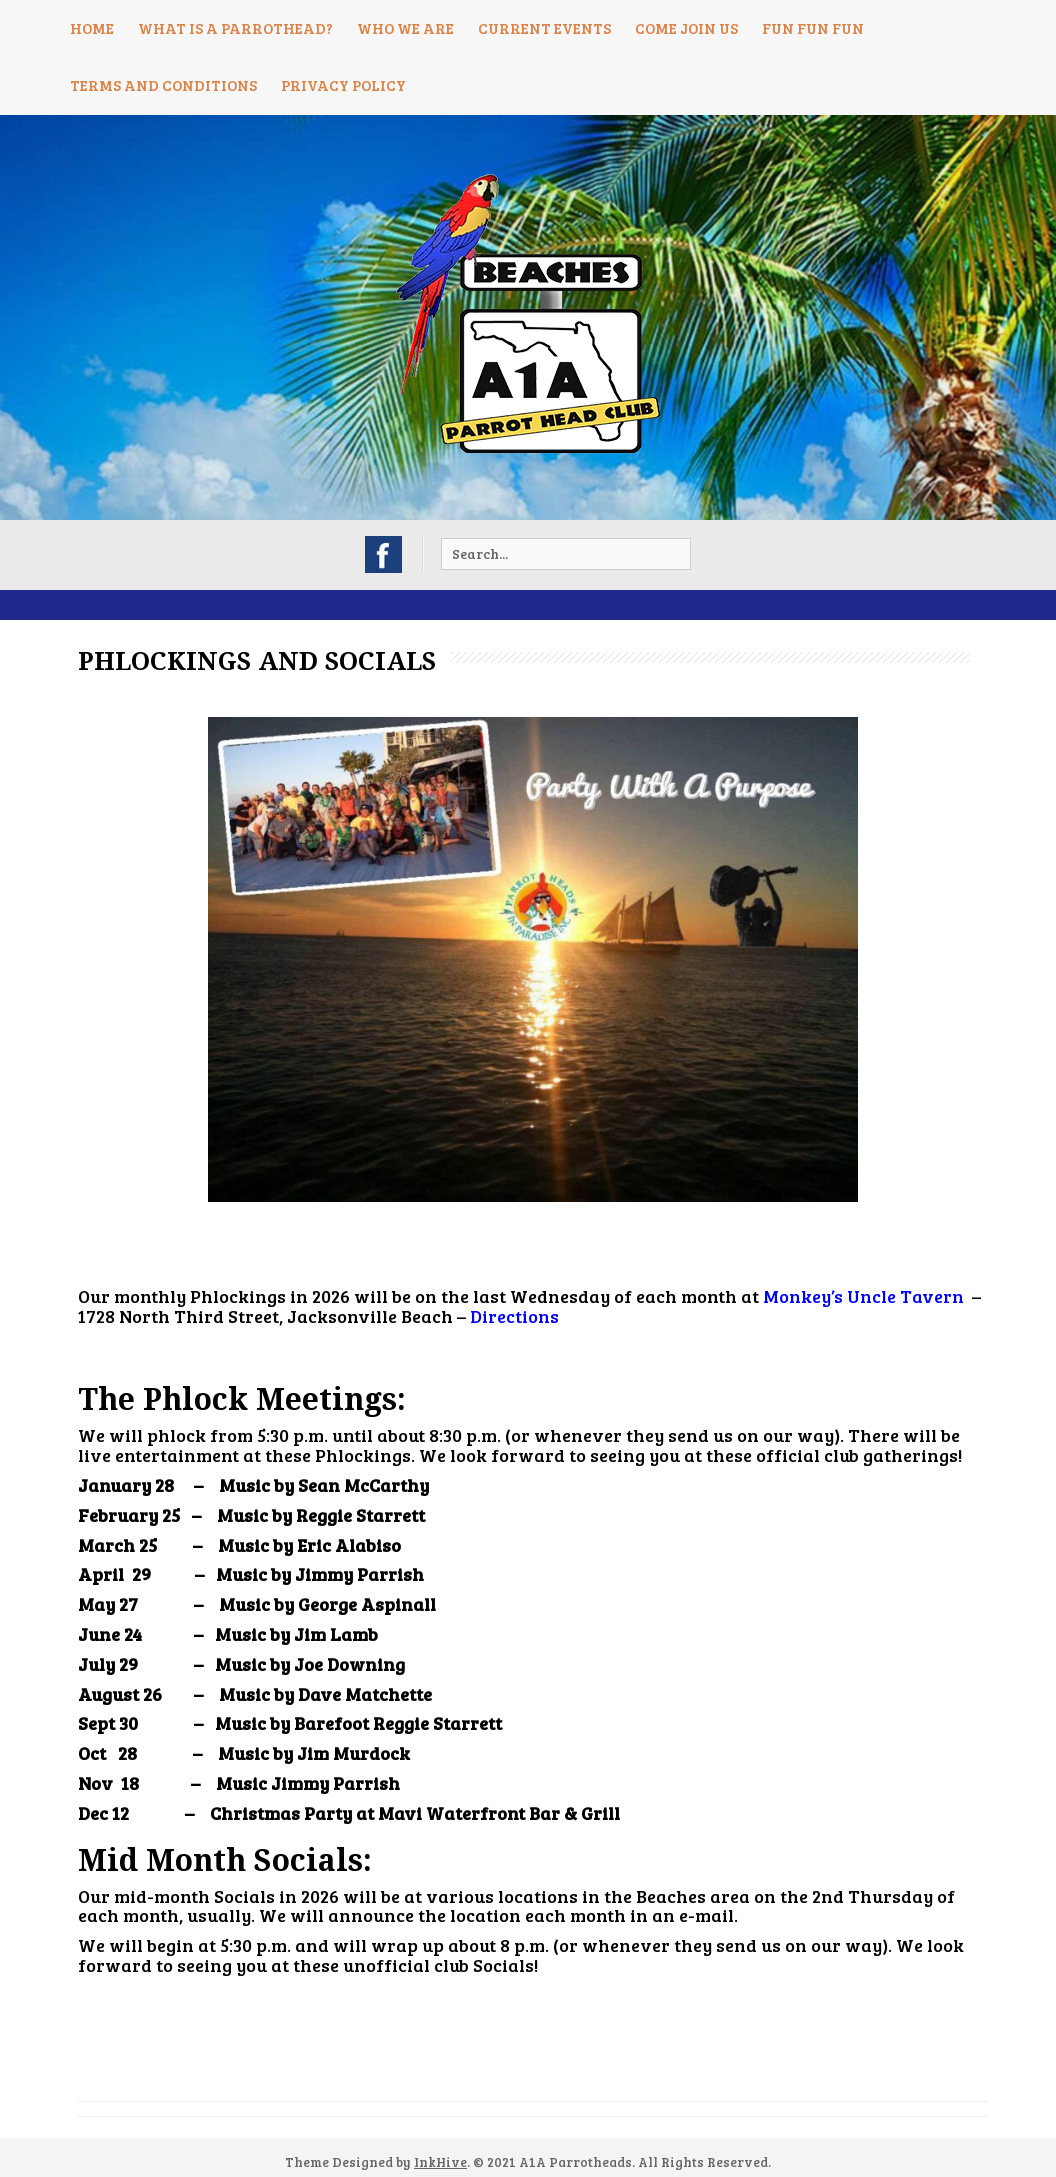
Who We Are (405, 28)
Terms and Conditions (163, 85)
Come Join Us (686, 28)
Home (92, 28)
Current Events (544, 28)
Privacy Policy (343, 85)
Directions (514, 1316)
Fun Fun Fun (813, 28)
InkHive (440, 2162)
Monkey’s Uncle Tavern (863, 1296)
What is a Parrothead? (235, 28)
